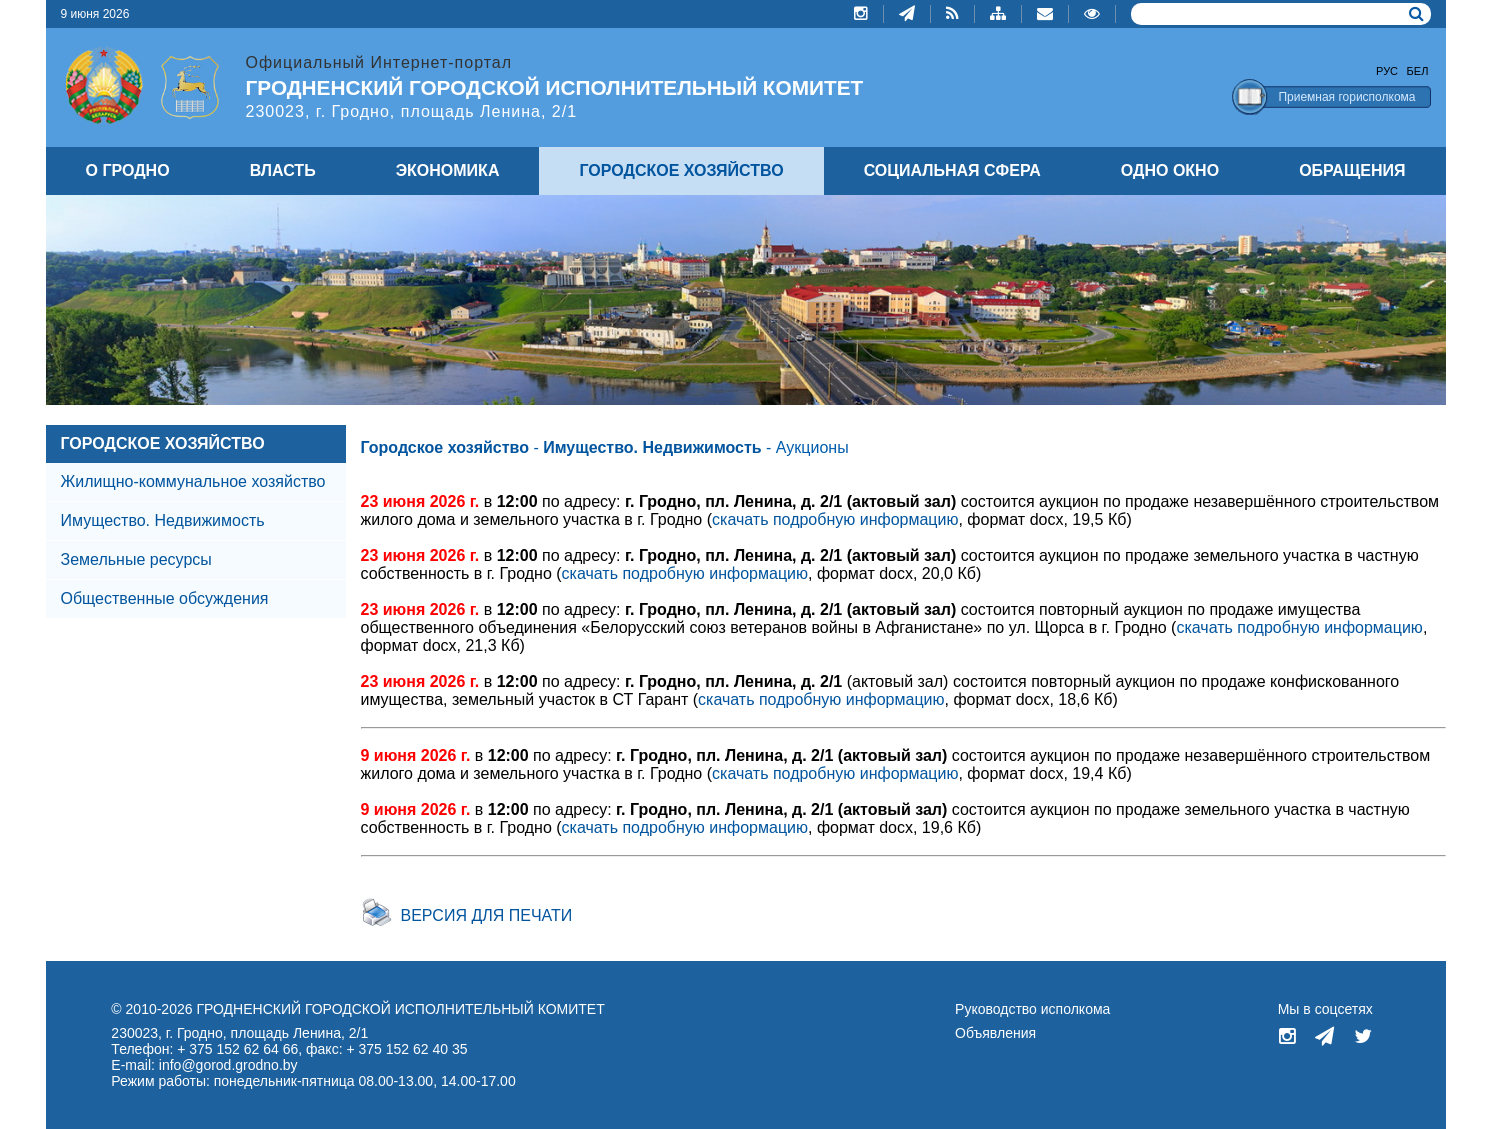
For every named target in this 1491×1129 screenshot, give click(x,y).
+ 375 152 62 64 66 (237, 1049)
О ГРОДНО (128, 170)
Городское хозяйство (445, 447)
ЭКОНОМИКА (448, 170)
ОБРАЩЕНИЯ (1352, 170)
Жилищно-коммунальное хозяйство (193, 481)
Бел (1418, 71)
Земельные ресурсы (136, 559)
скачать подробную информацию (835, 519)
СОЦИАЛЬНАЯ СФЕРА (952, 170)
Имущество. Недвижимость (163, 520)
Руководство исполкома (1032, 1009)
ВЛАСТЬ (283, 170)
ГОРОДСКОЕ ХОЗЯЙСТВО (163, 443)
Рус (1387, 71)
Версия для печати (487, 915)
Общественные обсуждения (165, 598)
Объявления (995, 1033)
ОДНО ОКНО (1170, 170)
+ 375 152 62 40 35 (406, 1049)
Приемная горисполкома (1346, 97)
